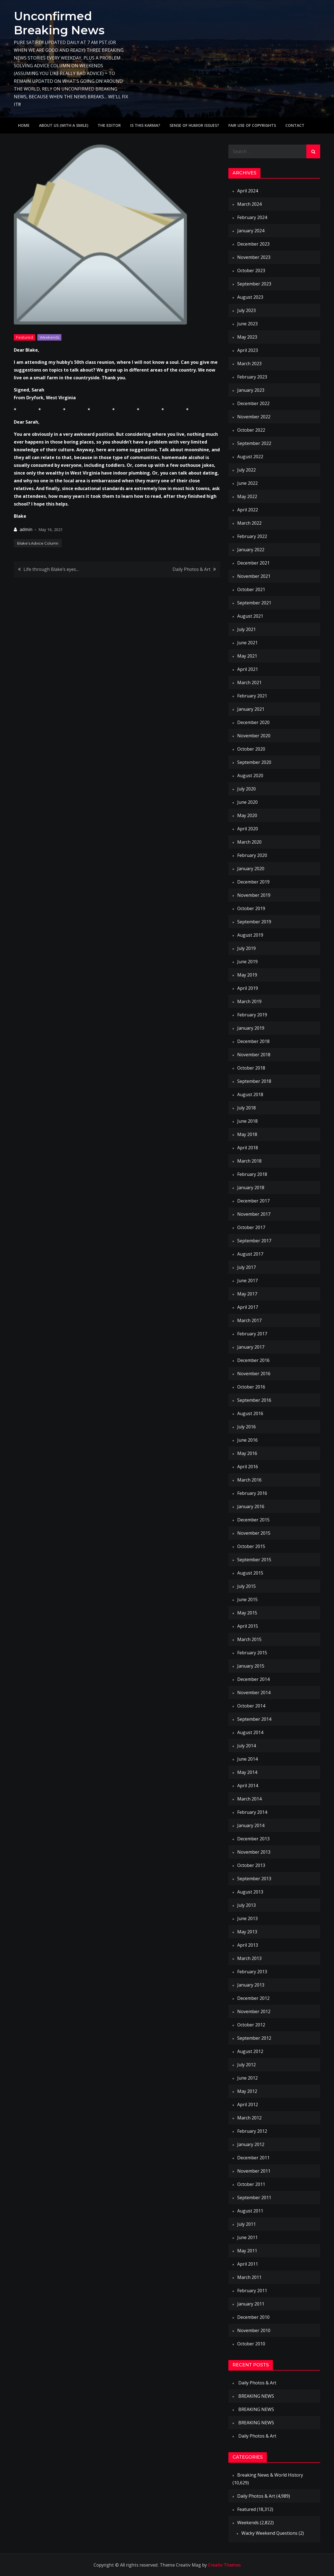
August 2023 (250, 297)
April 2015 (247, 1626)
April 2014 (247, 1785)
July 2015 (246, 1586)
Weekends (49, 337)
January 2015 (250, 1666)
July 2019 (246, 948)
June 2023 (247, 324)
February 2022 (252, 536)
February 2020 (252, 855)
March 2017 (249, 1320)
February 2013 (252, 1972)
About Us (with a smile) (63, 125)
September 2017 (254, 1241)
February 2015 (252, 1653)
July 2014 (246, 1746)
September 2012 (254, 2038)
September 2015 (254, 1560)
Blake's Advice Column (37, 543)
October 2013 (251, 1865)
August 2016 (250, 1413)
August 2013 (250, 1892)
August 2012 (250, 2051)
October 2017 (251, 1227)
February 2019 (252, 1015)
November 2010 (253, 2330)
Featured (24, 337)
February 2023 (252, 377)
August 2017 (250, 1254)
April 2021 (247, 669)
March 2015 (249, 1639)
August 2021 (250, 616)
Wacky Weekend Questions (269, 2533)
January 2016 (250, 1506)
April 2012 (247, 2104)
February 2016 (252, 1493)
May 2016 (247, 1453)
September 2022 (254, 443)
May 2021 (247, 656)
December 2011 (253, 2158)
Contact (294, 125)
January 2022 (250, 550)
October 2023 (251, 270)
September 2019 (254, 922)
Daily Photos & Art (191, 569)
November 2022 (253, 417)
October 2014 (251, 1706)
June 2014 (247, 1759)
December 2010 (253, 2317)
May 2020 (247, 815)
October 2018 (251, 1068)
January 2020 (250, 868)
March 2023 (249, 363)
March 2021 (249, 682)
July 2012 (246, 2065)
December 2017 (253, 1201)
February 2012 (252, 2131)
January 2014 (250, 1825)
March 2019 (249, 1001)
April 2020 (247, 829)
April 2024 (247, 191)
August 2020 (250, 775)
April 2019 (247, 988)
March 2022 (249, 523)
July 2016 (246, 1427)
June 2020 (247, 802)
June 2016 (247, 1440)
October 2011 (251, 2184)
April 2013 (247, 1945)
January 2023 (250, 390)
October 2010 (251, 2344)
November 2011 (253, 2171)
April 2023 (247, 350)
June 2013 (247, 1918)
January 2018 (250, 1187)
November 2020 (253, 736)
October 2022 (251, 430)
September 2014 (254, 1719)
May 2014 (247, 1772)
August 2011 (250, 2211)
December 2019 (253, 882)
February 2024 (252, 217)
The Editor (109, 125)
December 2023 (253, 244)
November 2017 (253, 1214)
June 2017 (247, 1280)
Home (24, 125)
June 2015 (247, 1599)
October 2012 (251, 2025)
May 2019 (247, 975)
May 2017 (247, 1294)
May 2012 (247, 2091)
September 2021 (254, 603)
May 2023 (247, 337)
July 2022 (246, 470)
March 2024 (249, 204)
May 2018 (247, 1134)
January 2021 (250, 709)
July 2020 (246, 789)
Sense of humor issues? (194, 125)
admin (26, 529)
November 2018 (253, 1055)
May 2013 (247, 1932)
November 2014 (253, 1692)
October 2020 (251, 749)
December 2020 (253, 722)
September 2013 (254, 1879)
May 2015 (247, 1613)
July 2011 (246, 2224)
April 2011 (247, 2264)
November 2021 (253, 576)
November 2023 (253, 257)
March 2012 (249, 2118)
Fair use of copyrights (252, 125)
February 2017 (252, 1334)
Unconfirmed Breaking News (60, 23)
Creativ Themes (224, 2565)
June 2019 (247, 962)
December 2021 (253, 563)
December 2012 (253, 1998)
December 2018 (253, 1041)
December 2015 (253, 1520)
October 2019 (251, 908)
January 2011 (250, 2304)
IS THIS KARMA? (145, 125)
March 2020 (249, 842)
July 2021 (246, 629)
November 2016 (253, 1374)
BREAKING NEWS (256, 2396)
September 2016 (254, 1400)
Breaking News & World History (270, 2475)
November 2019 (253, 895)
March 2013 (249, 1958)
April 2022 (247, 510)
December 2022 (253, 403)
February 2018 (252, 1174)
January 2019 (250, 1028)
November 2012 (253, 2011)
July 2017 (246, 1267)
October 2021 (251, 589)
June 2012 (247, 2078)
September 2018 (254, 1081)
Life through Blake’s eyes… (51, 569)
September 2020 (254, 762)
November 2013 (253, 1852)
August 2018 (250, 1094)
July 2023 (246, 310)
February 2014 (252, 1812)
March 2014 (249, 1799)
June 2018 (247, 1121)
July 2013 (246, 1905)
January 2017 (250, 1347)
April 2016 (247, 1467)
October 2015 (251, 1546)
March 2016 (249, 1480)
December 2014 (253, 1679)
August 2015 (250, 1573)
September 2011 (254, 2197)
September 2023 (254, 284)
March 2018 (249, 1161)
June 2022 (247, 483)
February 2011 (252, 2291)
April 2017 (247, 1307)
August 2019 (250, 935)
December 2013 (253, 1839)
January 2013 (250, 1985)
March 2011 (249, 2277)
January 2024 (250, 231)
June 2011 (247, 2237)
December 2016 (253, 1360)
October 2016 (251, 1387)
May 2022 (247, 496)
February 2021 (252, 696)
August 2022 (250, 457)
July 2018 (246, 1108)
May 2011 (247, 2251)
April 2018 (247, 1148)
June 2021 (247, 643)
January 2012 (250, 2144)
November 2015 (253, 1533)
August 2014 (250, 1732)
